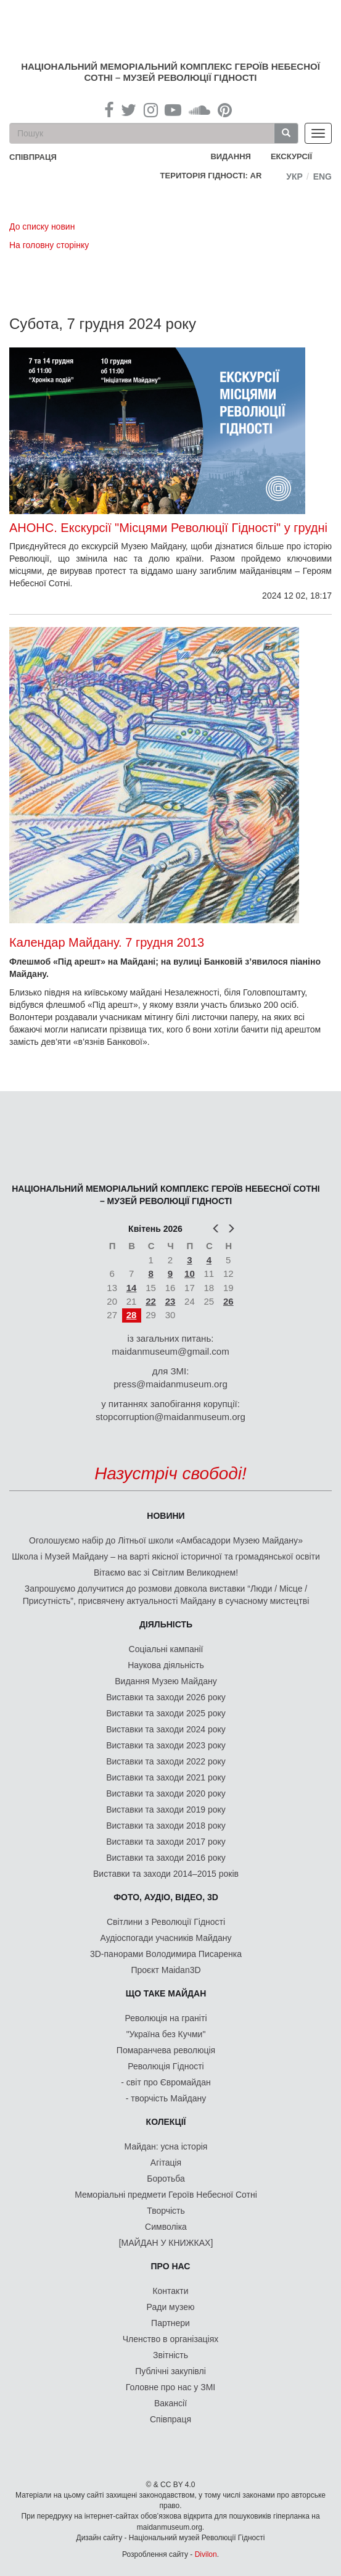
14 (131, 1287)
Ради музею (171, 2307)
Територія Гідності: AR (211, 175)
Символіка (166, 2227)
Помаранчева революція (166, 2050)
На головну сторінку (49, 245)
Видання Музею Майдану (165, 1681)
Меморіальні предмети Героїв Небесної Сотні (166, 2195)
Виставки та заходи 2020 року (166, 1793)
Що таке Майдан (166, 1993)
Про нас (171, 2266)
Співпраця (170, 2419)
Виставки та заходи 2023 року (166, 1745)
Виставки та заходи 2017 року (166, 1842)
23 (170, 1301)
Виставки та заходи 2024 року (166, 1729)
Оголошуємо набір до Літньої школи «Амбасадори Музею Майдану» (166, 1540)
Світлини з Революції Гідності (166, 1922)
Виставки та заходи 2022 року (166, 1761)
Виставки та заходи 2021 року (166, 1777)
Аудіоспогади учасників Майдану (166, 1938)
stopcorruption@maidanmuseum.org (170, 1416)
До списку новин (42, 226)
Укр (294, 176)
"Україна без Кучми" (166, 2034)
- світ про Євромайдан (165, 2082)
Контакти (170, 2291)
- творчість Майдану (166, 2098)
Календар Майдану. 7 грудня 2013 (106, 942)
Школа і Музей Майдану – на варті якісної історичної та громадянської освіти (166, 1556)
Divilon (206, 2554)
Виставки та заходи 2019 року (166, 1809)
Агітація (165, 2162)
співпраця (33, 157)
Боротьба (165, 2178)
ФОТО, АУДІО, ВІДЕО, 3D (165, 1897)
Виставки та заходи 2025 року (166, 1713)
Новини (165, 1516)
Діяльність (165, 1624)
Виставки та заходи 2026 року (166, 1697)
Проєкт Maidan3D (165, 1970)
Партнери (170, 2323)
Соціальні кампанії (166, 1649)
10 (189, 1273)
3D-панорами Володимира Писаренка (166, 1954)
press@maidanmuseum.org (170, 1384)
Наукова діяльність (166, 1665)
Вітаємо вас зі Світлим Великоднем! (166, 1572)
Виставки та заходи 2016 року (166, 1858)
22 (151, 1301)
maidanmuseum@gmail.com (170, 1351)
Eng (322, 176)
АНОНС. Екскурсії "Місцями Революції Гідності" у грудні (168, 527)
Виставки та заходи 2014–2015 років (166, 1874)
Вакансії (170, 2403)
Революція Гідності (165, 2066)
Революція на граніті (166, 2018)
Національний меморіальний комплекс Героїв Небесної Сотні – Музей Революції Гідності (170, 72)
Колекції (166, 2122)
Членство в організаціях (171, 2339)
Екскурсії (291, 156)
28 (131, 1315)
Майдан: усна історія (166, 2146)
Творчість (166, 2211)
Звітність (170, 2355)
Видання (230, 156)
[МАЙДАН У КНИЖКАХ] (166, 2243)
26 (228, 1301)
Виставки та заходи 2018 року (166, 1825)
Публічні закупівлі (170, 2371)
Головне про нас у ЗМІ (170, 2387)
